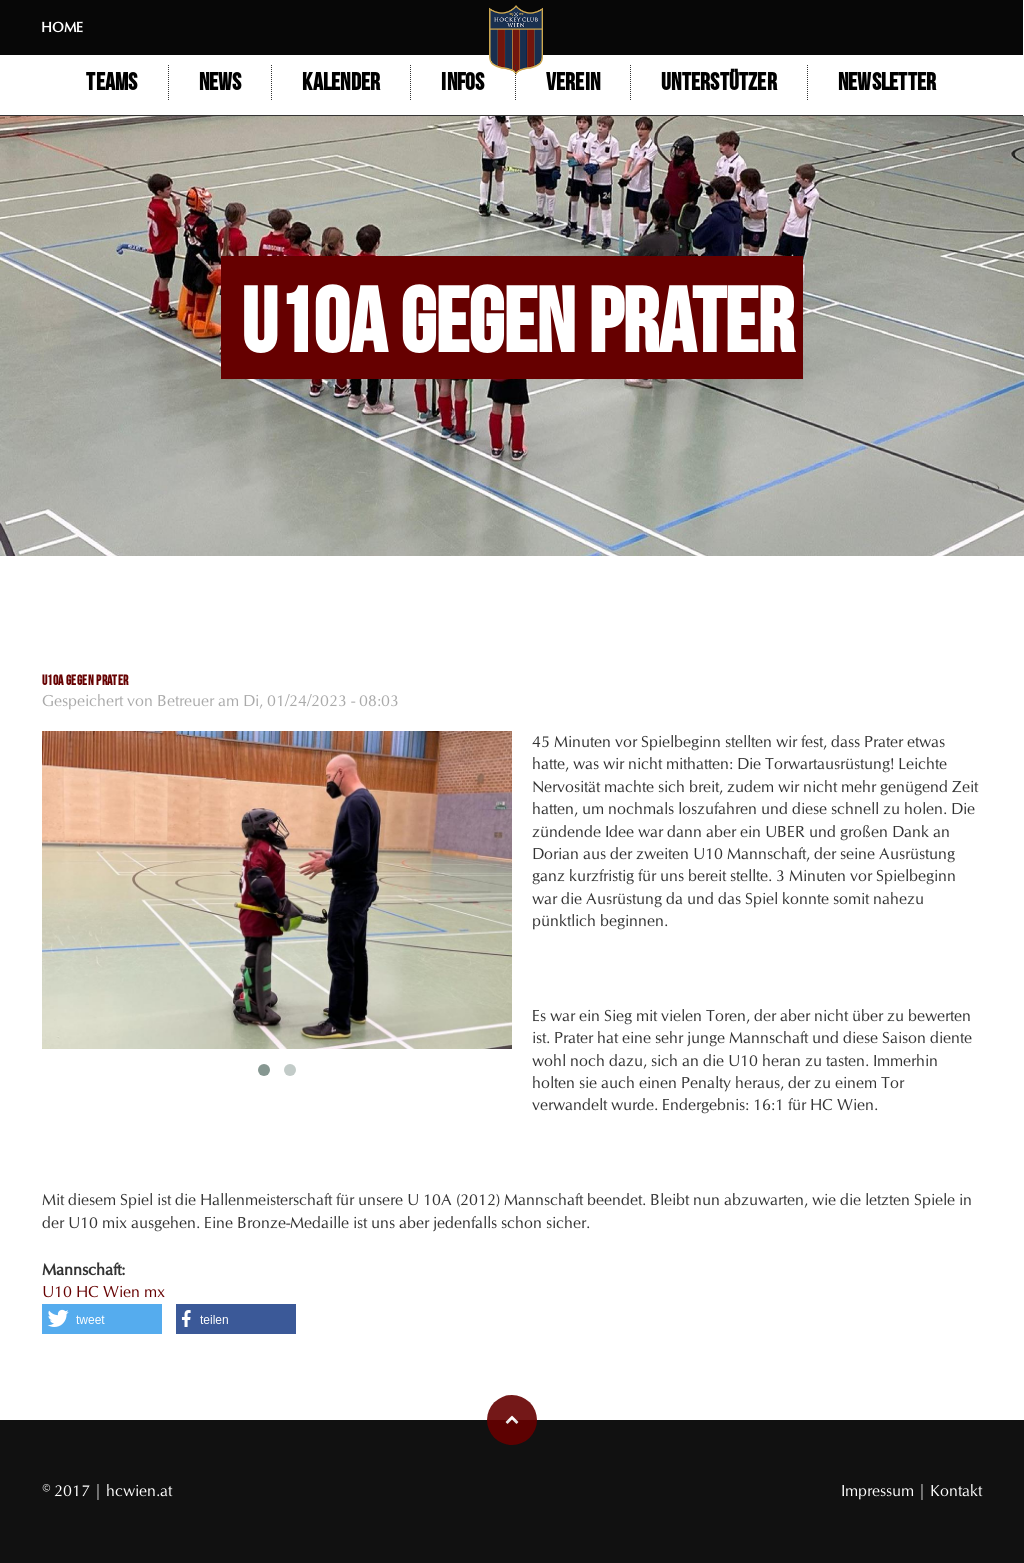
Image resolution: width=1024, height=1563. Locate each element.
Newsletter (888, 82)
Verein (573, 82)
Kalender (342, 82)
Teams (112, 82)
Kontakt (956, 1490)
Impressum (879, 1490)
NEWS (220, 82)
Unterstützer (720, 82)
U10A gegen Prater (85, 681)
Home (63, 27)
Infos (463, 82)
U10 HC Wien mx (103, 1291)
